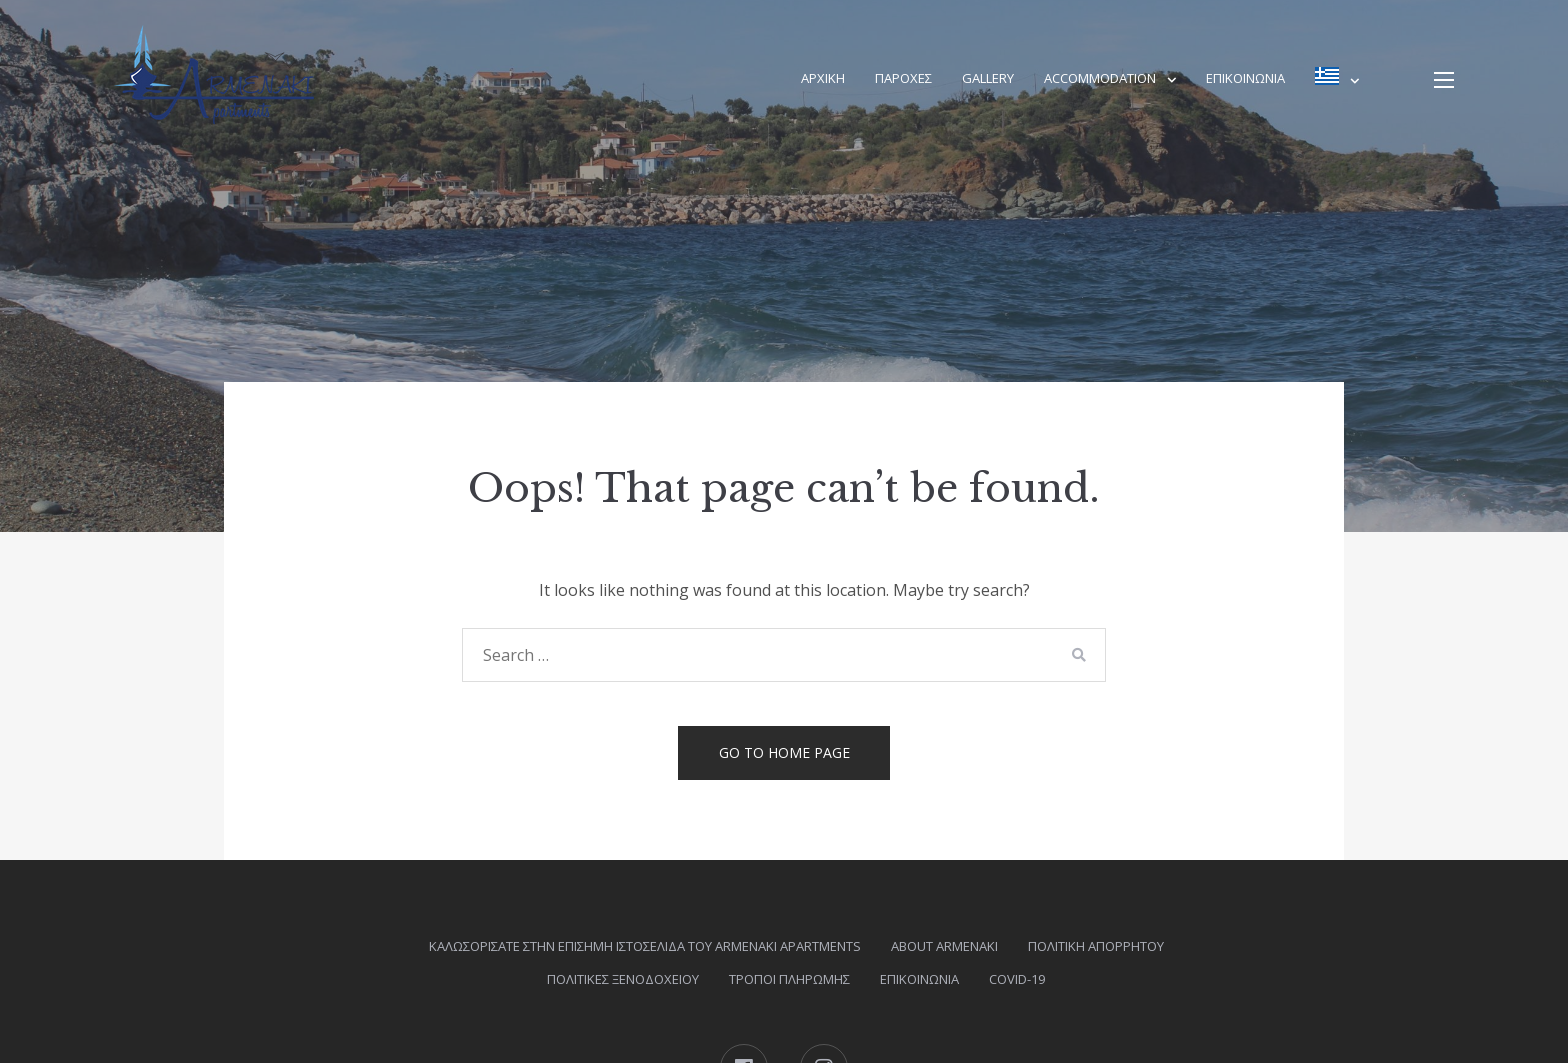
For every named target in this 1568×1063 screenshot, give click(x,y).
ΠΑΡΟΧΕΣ (903, 78)
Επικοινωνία (1245, 78)
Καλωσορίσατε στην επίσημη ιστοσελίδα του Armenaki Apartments (645, 946)
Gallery (988, 78)
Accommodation (1100, 78)
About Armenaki (944, 946)
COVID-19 (1017, 979)
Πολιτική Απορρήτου (1096, 946)
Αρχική (823, 78)
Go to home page (784, 752)
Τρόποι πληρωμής (789, 979)
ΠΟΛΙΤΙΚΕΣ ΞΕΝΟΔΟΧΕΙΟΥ (623, 979)
